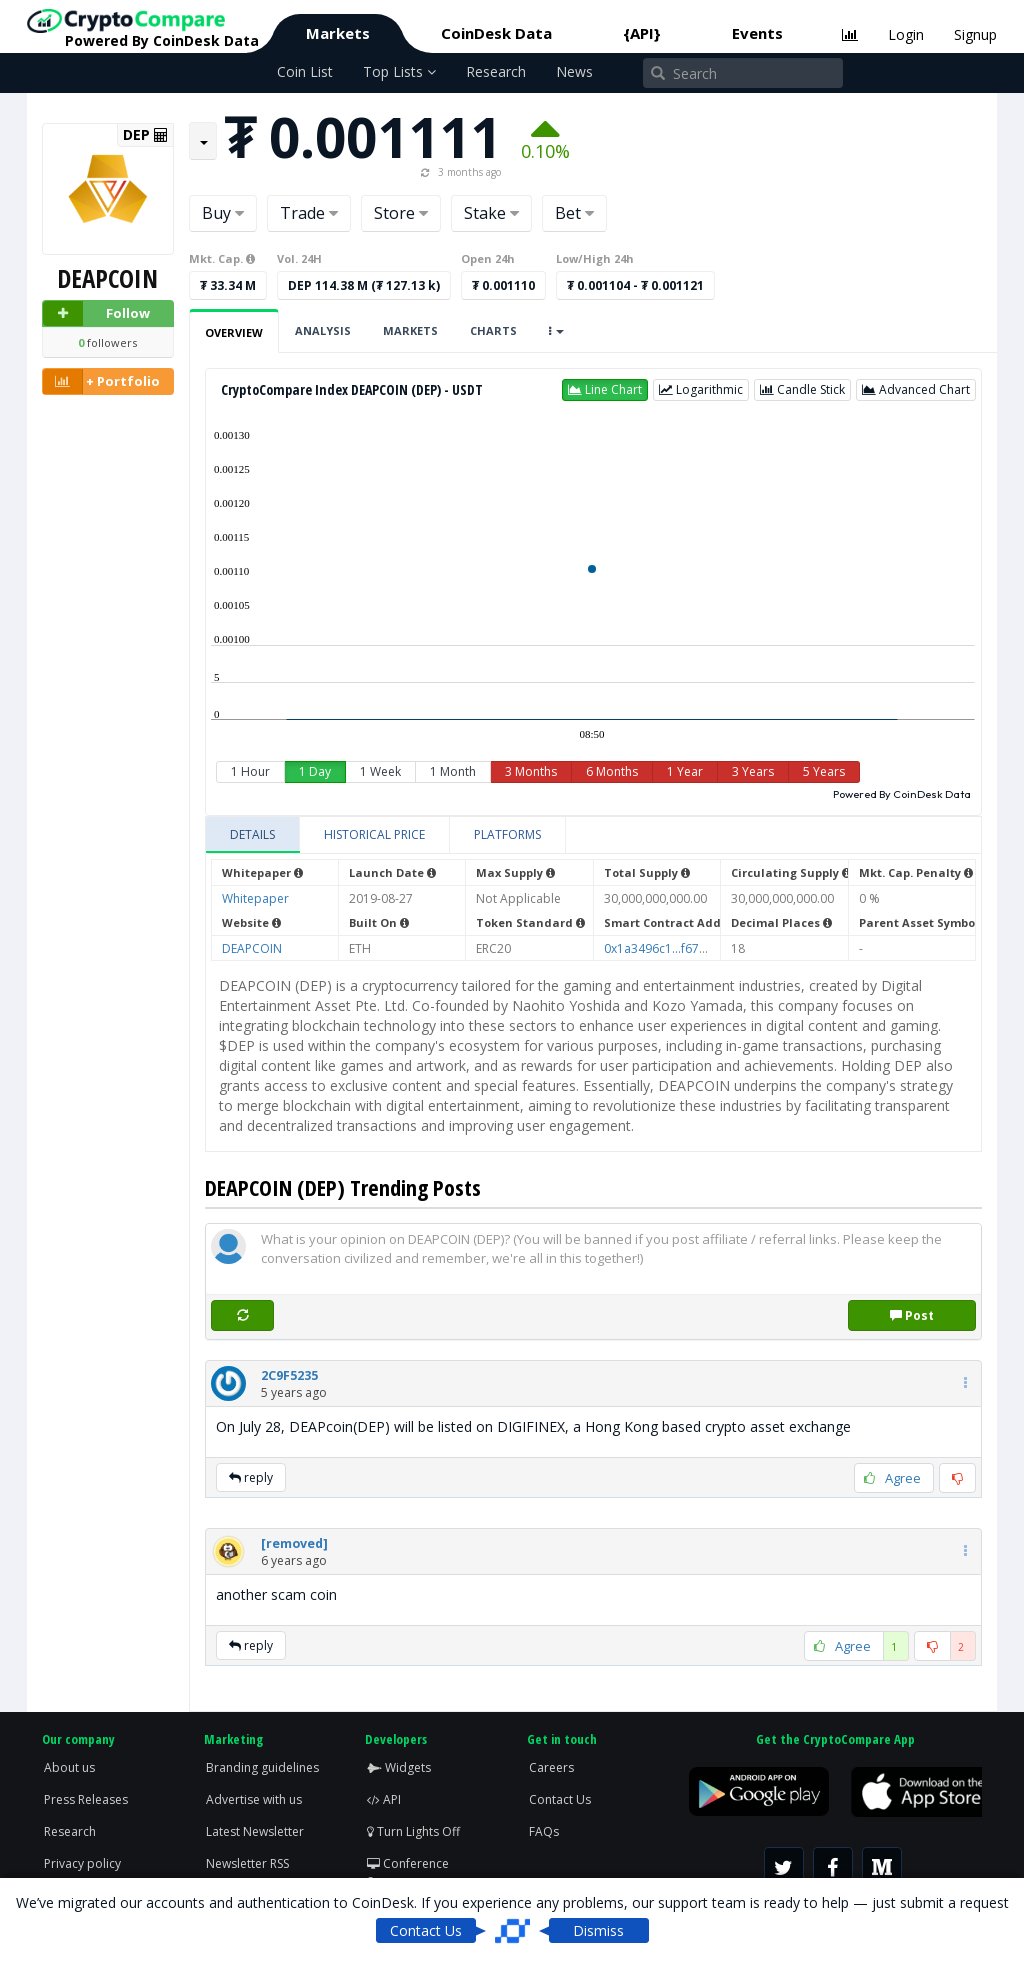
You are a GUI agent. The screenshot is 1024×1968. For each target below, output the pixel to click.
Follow (96, 313)
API (384, 1799)
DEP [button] (145, 135)
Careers (551, 1767)
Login (906, 34)
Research (496, 71)
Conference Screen (408, 1872)
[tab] (253, 835)
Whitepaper (255, 898)
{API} (642, 33)
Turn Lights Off (413, 1831)
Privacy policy (82, 1863)
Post (912, 1315)
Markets (338, 33)
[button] (605, 390)
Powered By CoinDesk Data (902, 794)
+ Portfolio (101, 381)
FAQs (544, 1831)
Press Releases (86, 1799)
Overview (234, 332)
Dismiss (598, 1930)
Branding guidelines (262, 1767)
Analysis (323, 330)
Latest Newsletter (255, 1831)
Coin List (305, 71)
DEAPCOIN (252, 948)
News (574, 71)
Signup (975, 34)
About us (69, 1767)
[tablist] (593, 835)
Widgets (399, 1767)
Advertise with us (254, 1799)
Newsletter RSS (247, 1863)
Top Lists (399, 71)
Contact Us (560, 1799)
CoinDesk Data (496, 33)
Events (757, 33)
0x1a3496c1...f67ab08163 (676, 948)
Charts (493, 330)
